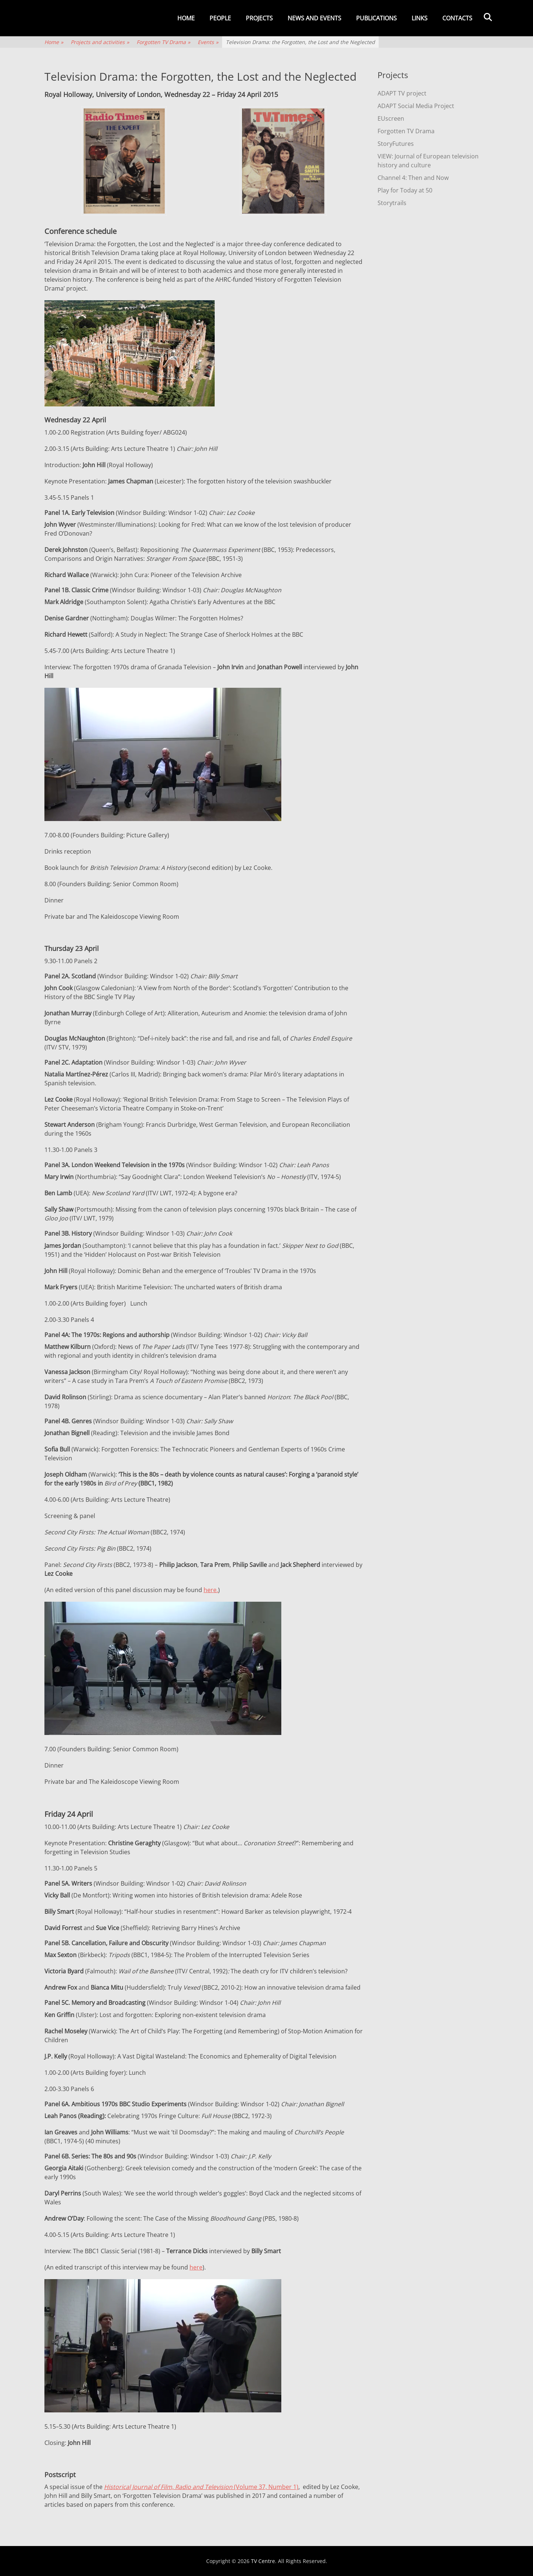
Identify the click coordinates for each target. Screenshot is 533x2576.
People (220, 18)
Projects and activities (100, 42)
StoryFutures (396, 144)
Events (208, 42)
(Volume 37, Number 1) (201, 2487)
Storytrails (392, 203)
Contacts (457, 18)
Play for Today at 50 (405, 190)
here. (211, 1590)
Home (186, 18)
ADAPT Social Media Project (416, 106)
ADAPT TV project (402, 93)
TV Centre (263, 2561)
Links (420, 18)
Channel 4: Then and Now (413, 178)
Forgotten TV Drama (163, 42)
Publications (376, 18)
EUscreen (391, 118)
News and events (314, 18)
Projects (259, 18)
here (196, 2267)
